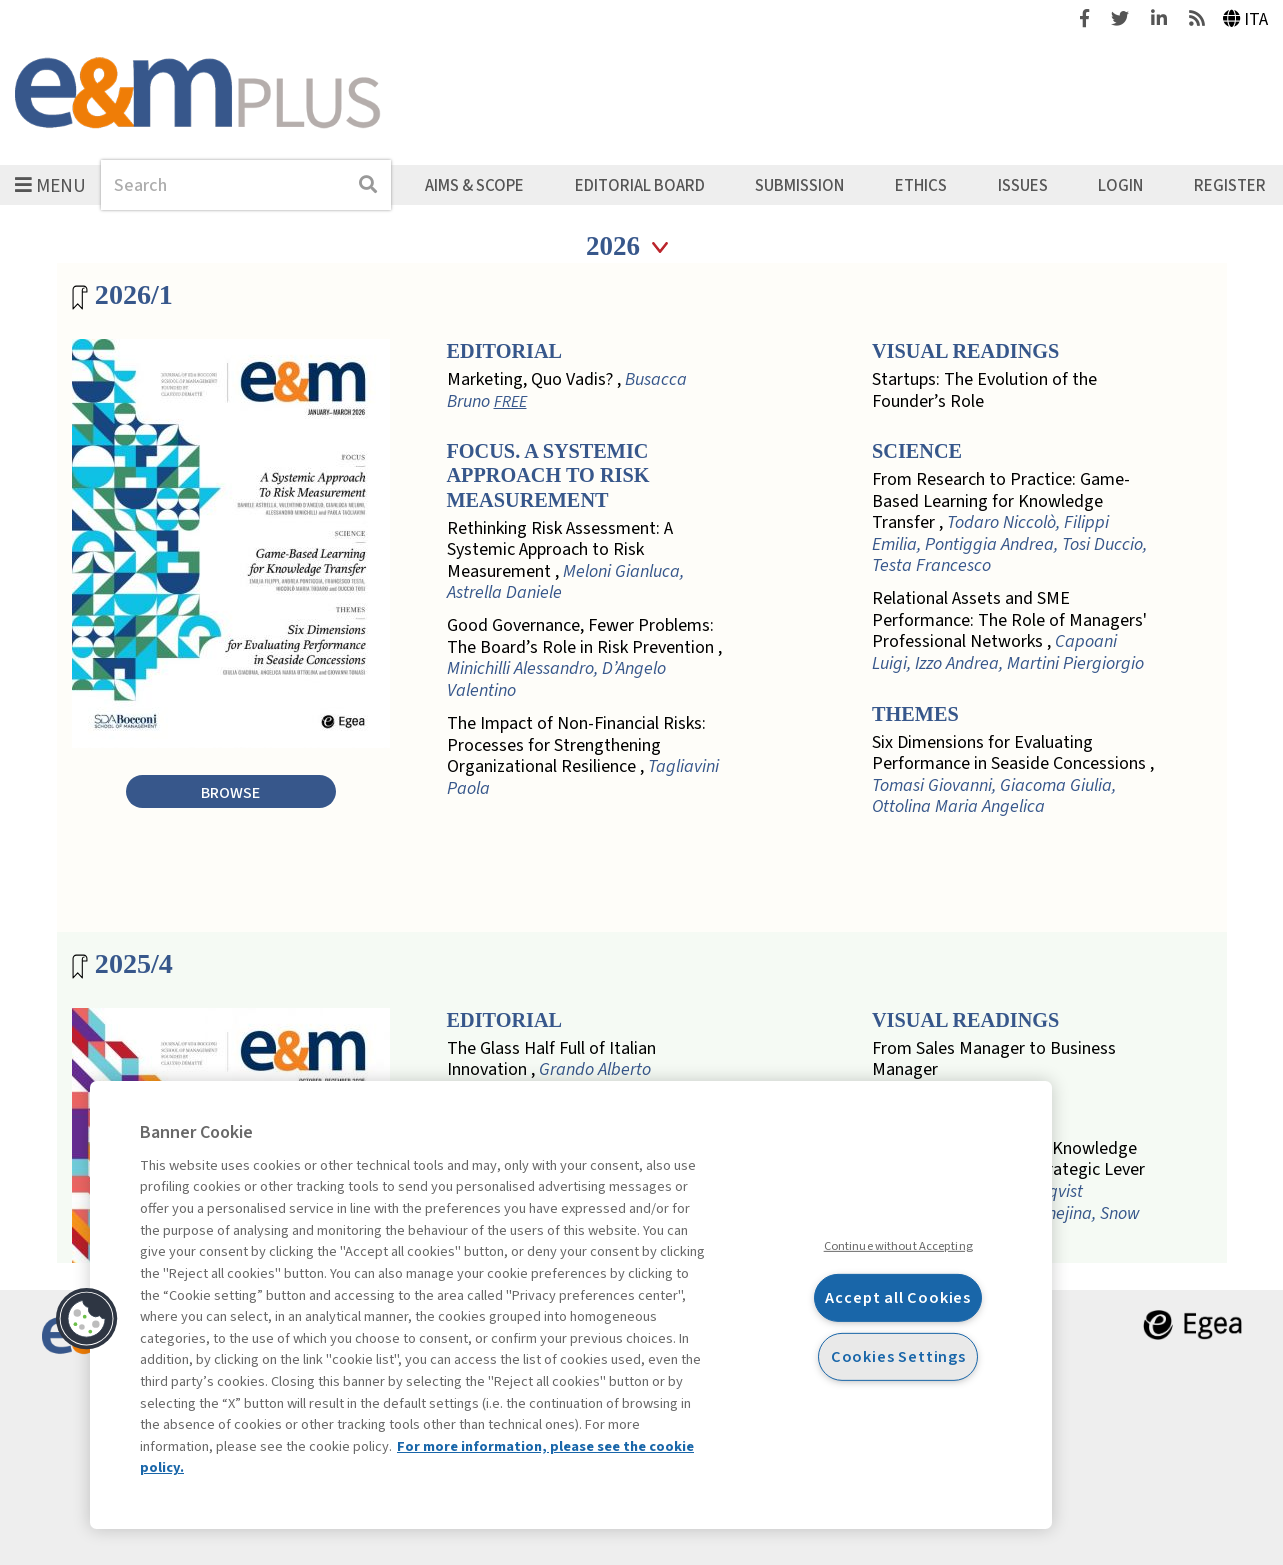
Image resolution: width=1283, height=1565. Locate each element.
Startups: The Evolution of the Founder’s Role (984, 390)
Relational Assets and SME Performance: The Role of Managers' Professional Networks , (1009, 631)
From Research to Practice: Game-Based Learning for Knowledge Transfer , (1009, 523)
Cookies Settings (898, 1355)
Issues (1023, 185)
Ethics (921, 185)
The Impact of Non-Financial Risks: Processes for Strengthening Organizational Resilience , (583, 756)
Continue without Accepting (898, 1246)
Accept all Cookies (898, 1297)
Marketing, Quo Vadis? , (567, 390)
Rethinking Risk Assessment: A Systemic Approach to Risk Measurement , (565, 561)
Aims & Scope (474, 185)
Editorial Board (640, 185)
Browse (230, 792)
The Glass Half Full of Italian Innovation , (551, 1059)
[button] (87, 1319)
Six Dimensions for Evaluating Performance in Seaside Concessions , (1013, 775)
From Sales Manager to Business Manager (994, 1059)
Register (1230, 185)
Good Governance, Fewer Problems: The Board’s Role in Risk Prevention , (584, 658)
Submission (799, 185)
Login (1120, 185)
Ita (1246, 19)
